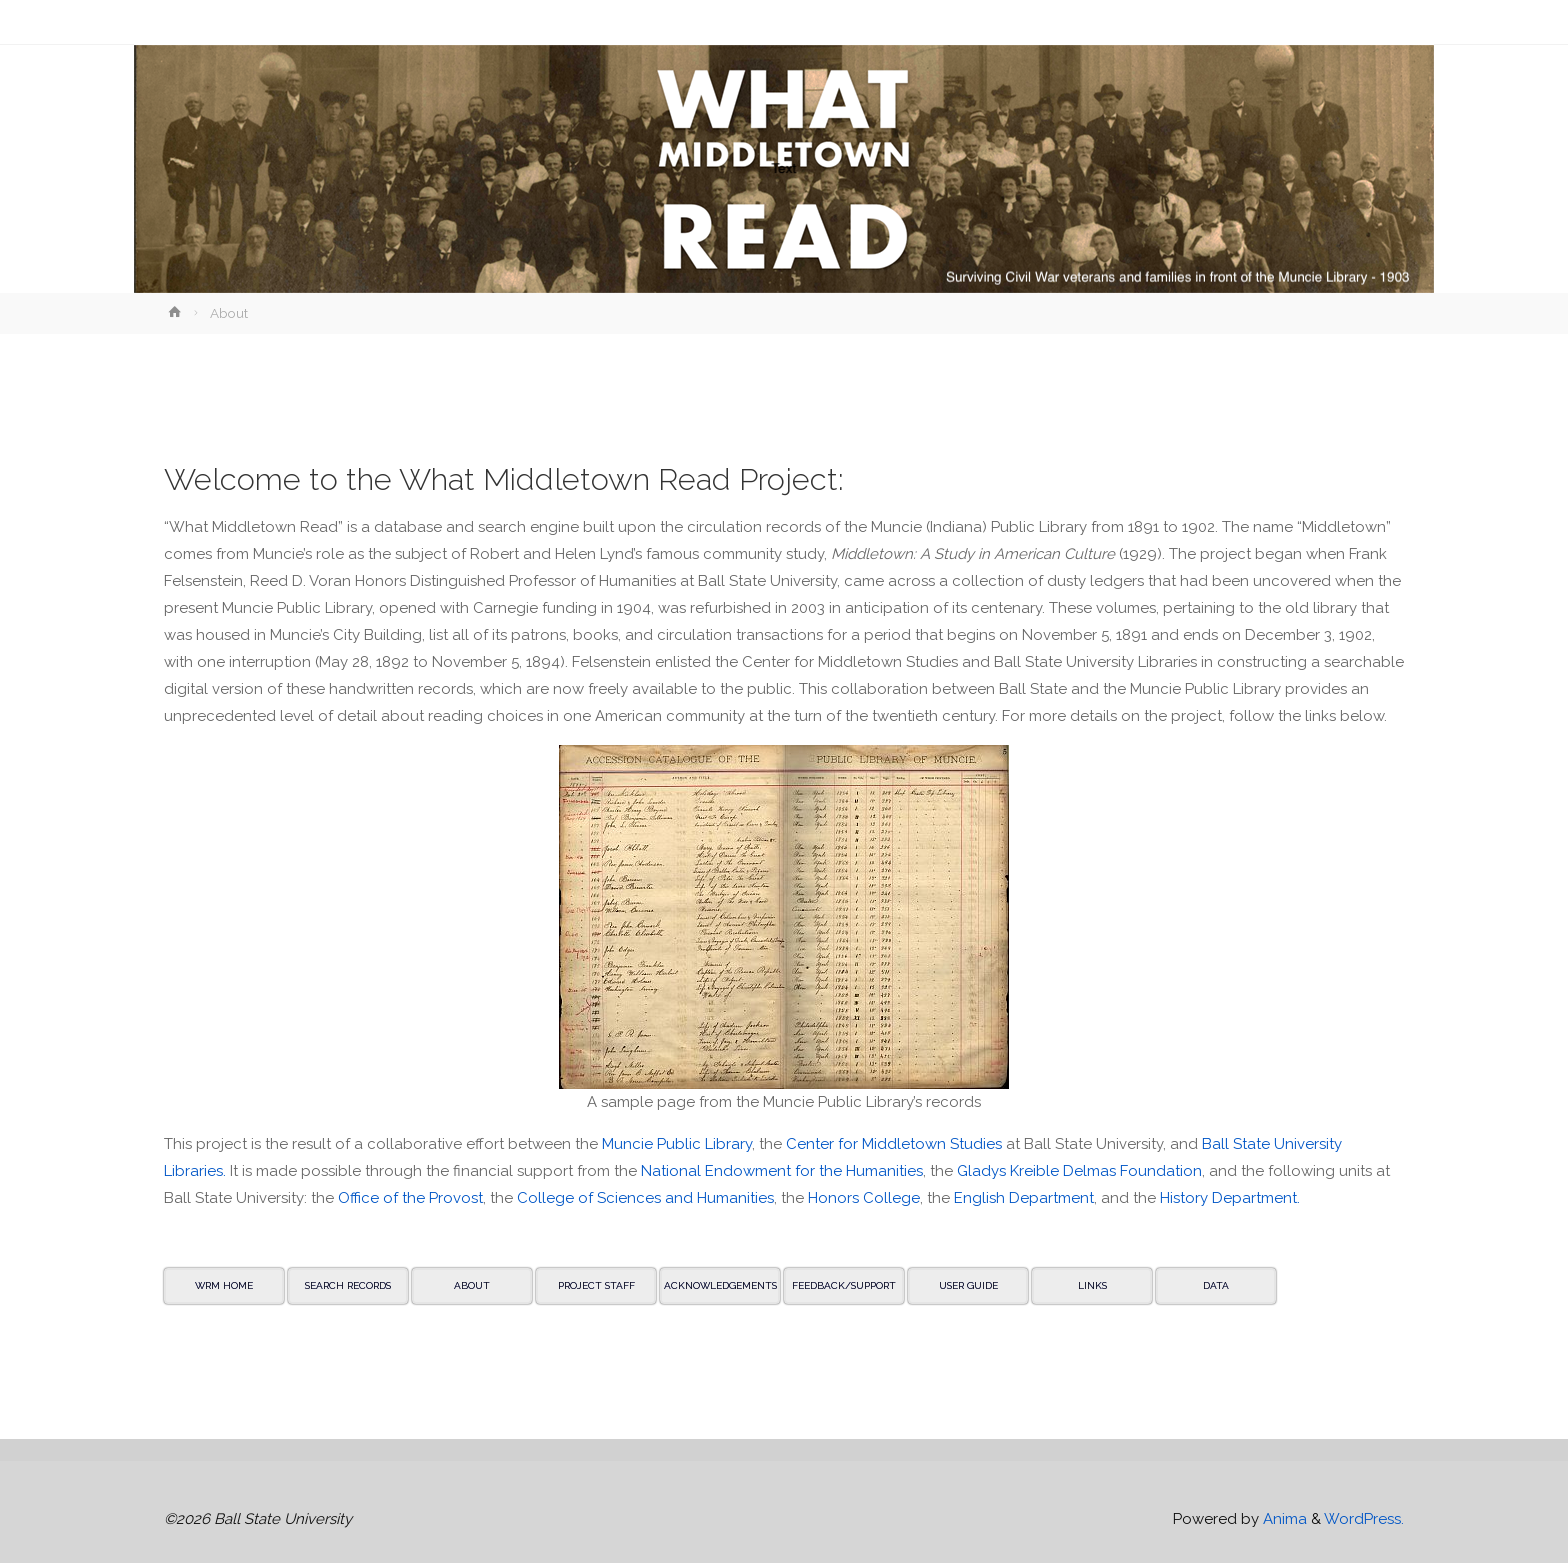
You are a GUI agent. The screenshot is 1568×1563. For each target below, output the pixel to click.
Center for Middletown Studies (894, 1144)
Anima (1283, 1519)
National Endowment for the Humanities (782, 1171)
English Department (1024, 1198)
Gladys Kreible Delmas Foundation (1079, 1171)
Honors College (864, 1198)
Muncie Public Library (677, 1144)
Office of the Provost (410, 1198)
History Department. (1230, 1198)
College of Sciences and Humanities (645, 1198)
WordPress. (1364, 1519)
